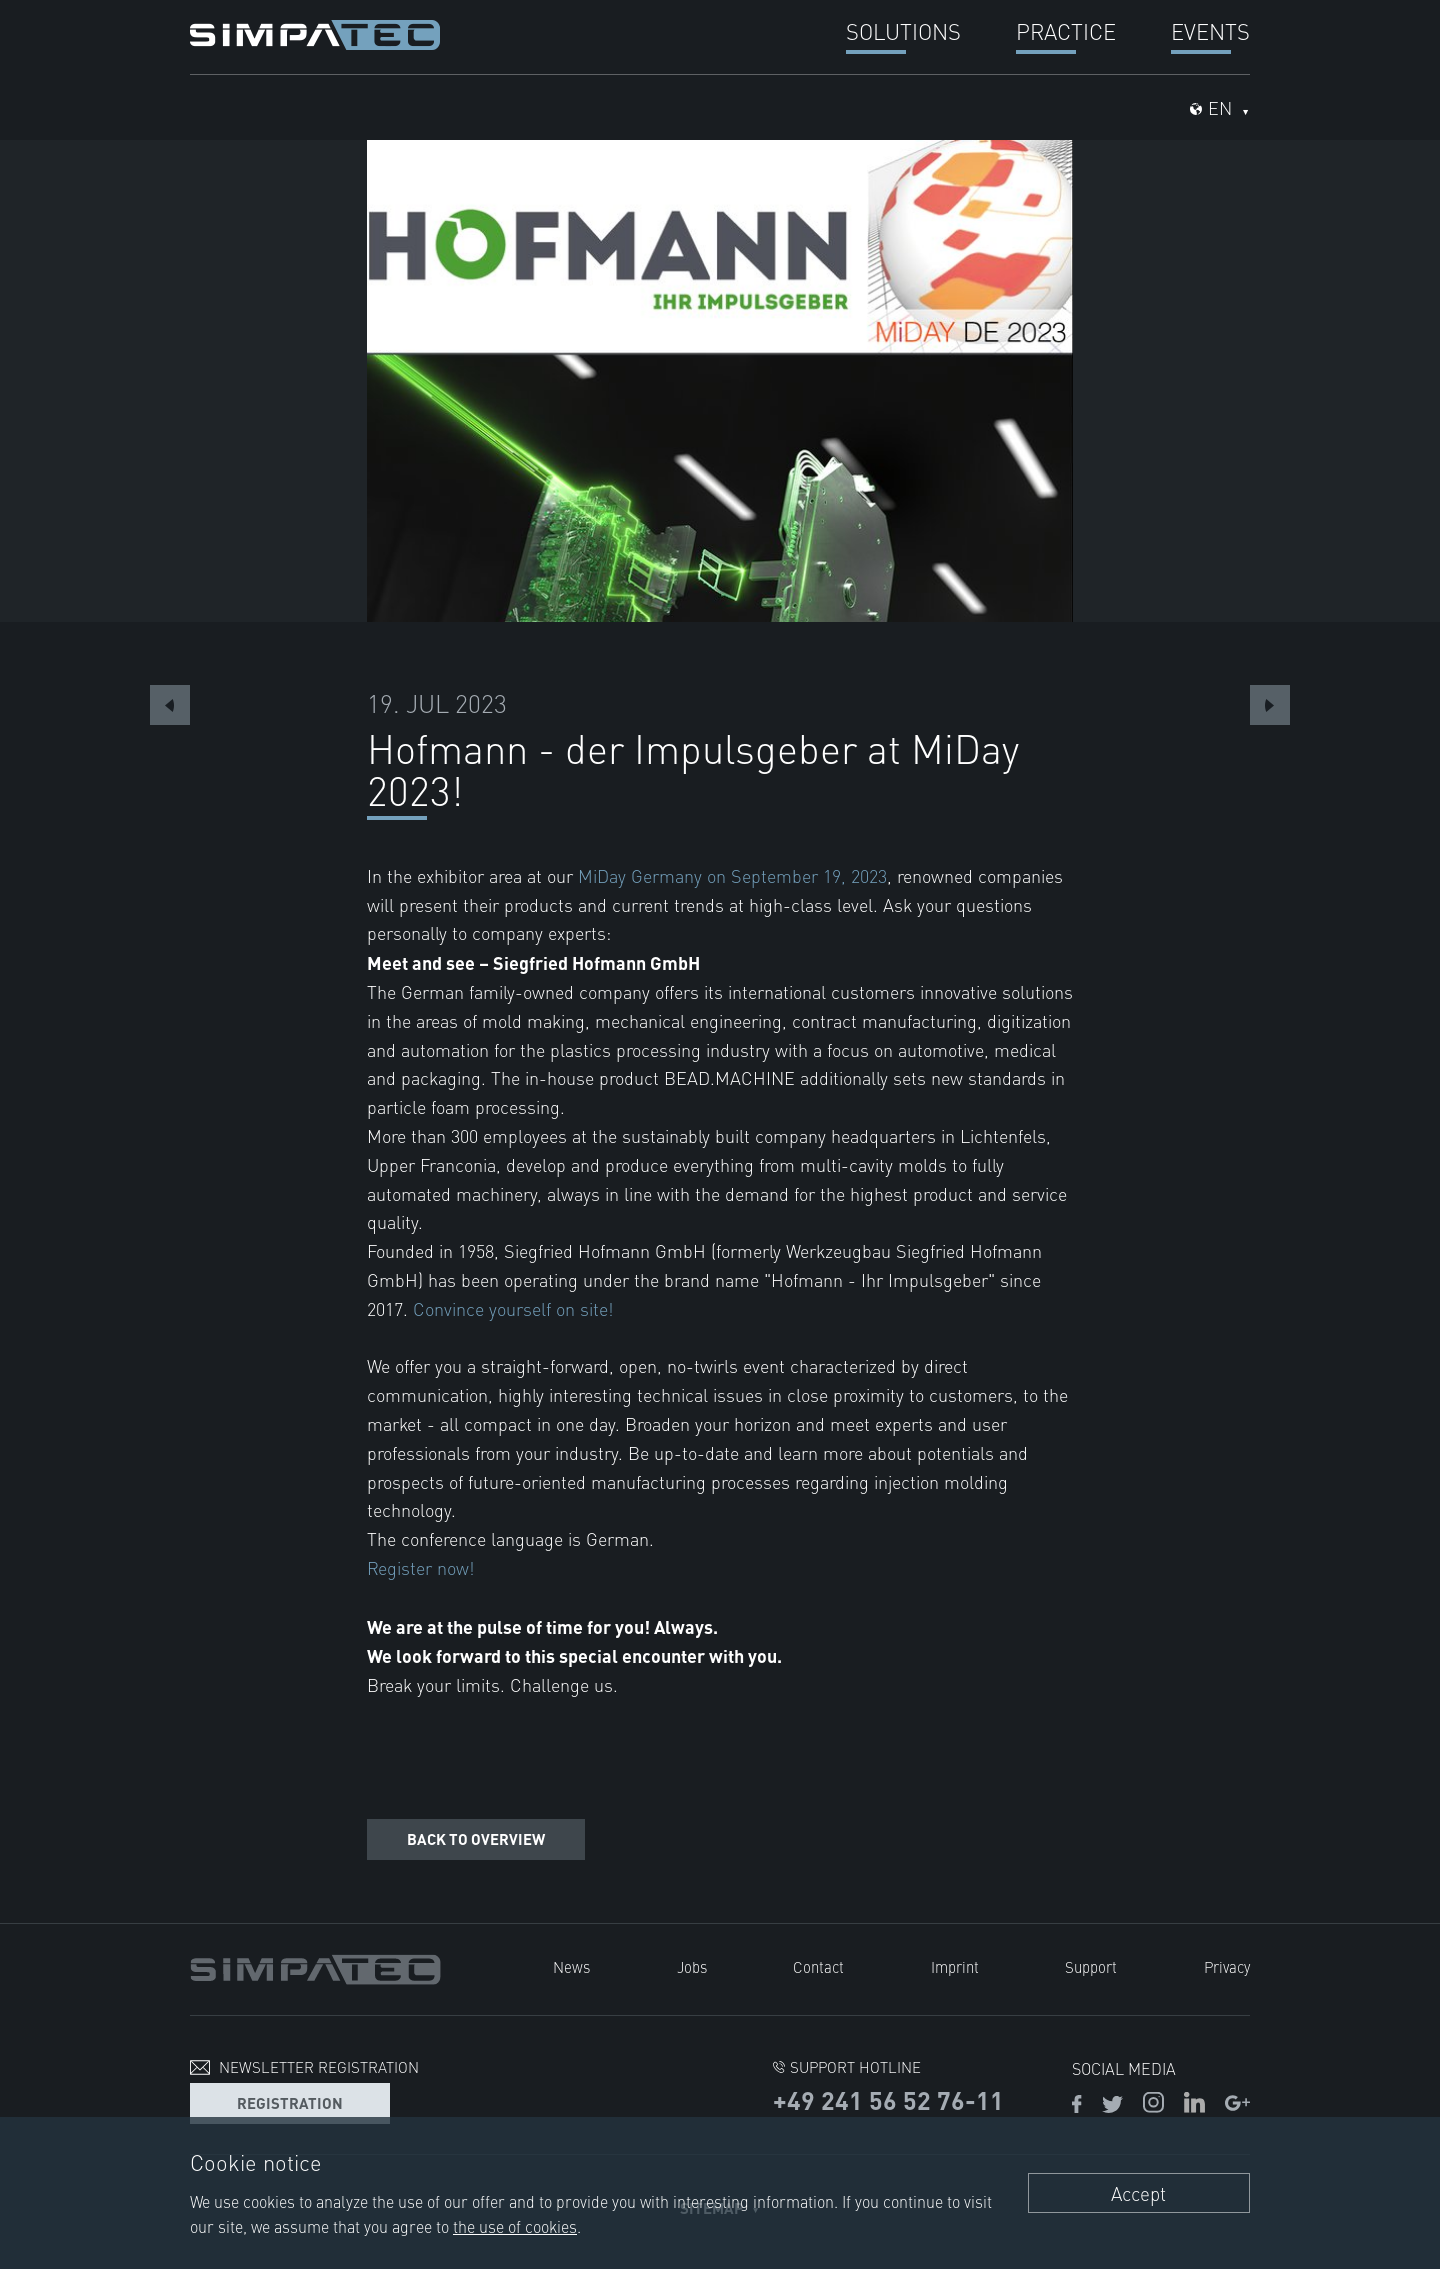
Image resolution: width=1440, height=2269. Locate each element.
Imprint (955, 1966)
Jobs (692, 1966)
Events (1210, 30)
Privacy (1227, 1966)
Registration (290, 2102)
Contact (818, 1966)
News (571, 1966)
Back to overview (476, 1838)
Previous (170, 705)
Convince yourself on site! (513, 1308)
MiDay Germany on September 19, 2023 (732, 875)
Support (1091, 1966)
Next (1270, 705)
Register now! (420, 1567)
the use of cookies (515, 2226)
